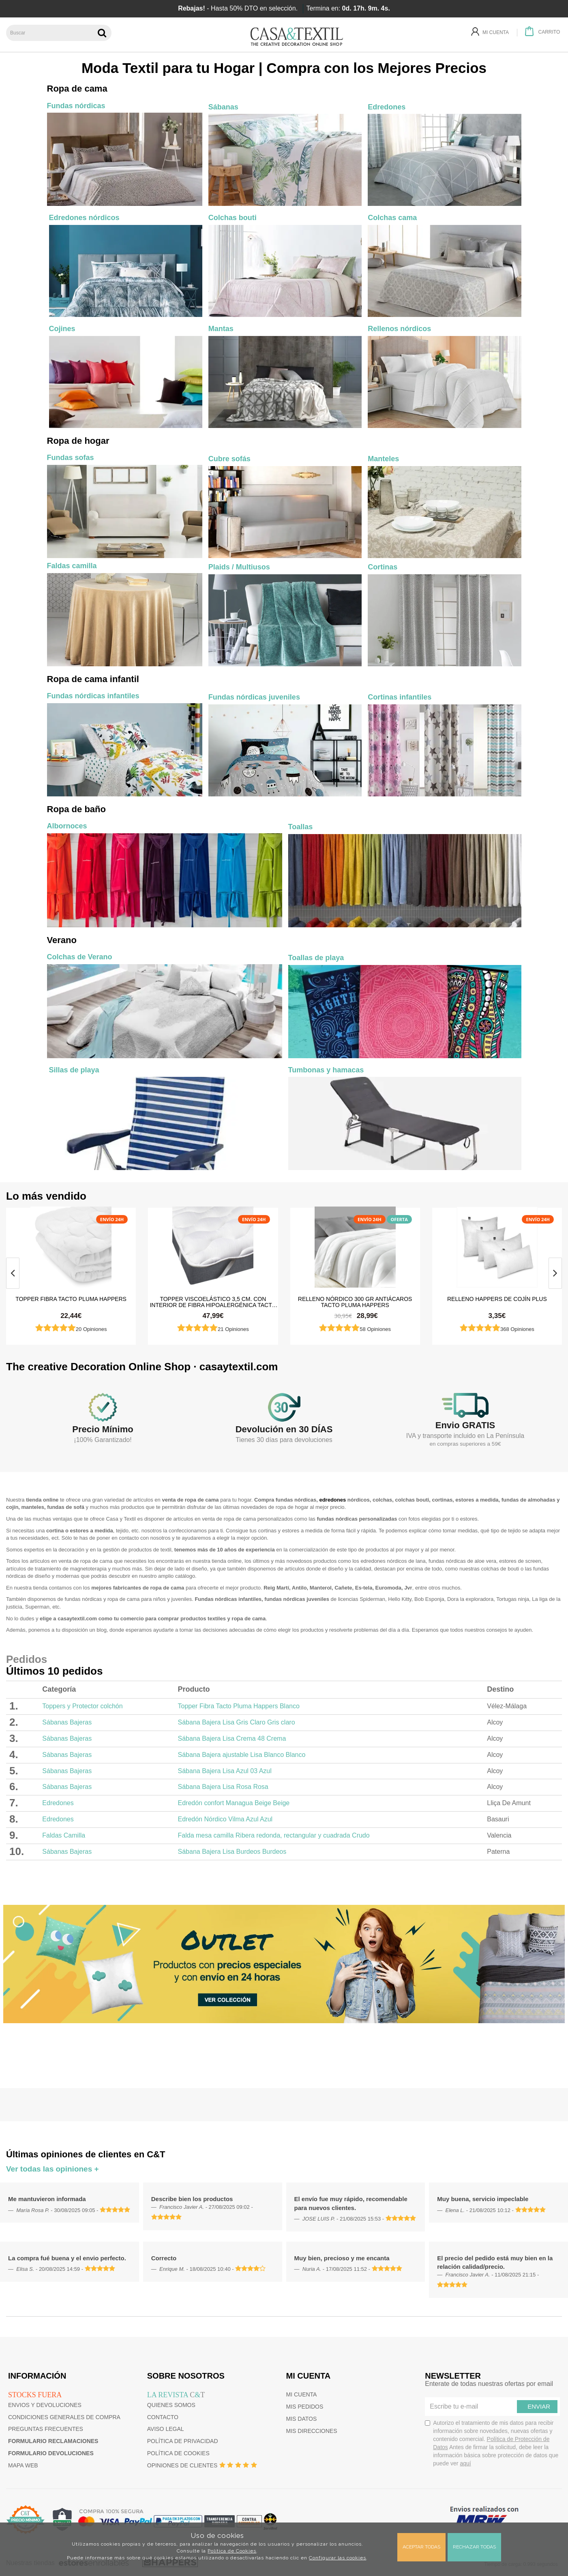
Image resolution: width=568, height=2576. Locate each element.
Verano (62, 940)
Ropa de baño (76, 809)
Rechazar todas (474, 2547)
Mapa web (23, 2465)
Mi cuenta (301, 2394)
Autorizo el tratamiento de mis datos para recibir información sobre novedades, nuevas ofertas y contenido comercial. (491, 2443)
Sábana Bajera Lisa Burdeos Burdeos (232, 1851)
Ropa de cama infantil (93, 679)
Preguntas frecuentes (45, 2429)
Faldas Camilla (63, 1835)
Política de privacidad (182, 2441)
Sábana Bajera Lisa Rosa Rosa (223, 1786)
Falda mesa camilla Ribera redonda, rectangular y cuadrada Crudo (274, 1835)
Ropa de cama (77, 88)
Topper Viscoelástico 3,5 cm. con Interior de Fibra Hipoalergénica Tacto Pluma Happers (213, 1302)
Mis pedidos (305, 2406)
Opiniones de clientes (182, 2465)
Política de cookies (178, 2453)
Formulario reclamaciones (53, 2441)
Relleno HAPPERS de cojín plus (497, 1299)
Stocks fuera (35, 2395)
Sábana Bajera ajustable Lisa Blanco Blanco (242, 1754)
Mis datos (301, 2419)
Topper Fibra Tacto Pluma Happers (70, 1299)
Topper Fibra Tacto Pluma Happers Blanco (239, 1706)
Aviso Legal (165, 2429)
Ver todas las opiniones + (52, 2169)
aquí (465, 2463)
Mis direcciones (311, 2431)
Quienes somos (171, 2405)
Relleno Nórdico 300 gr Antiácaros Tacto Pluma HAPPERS (355, 1302)
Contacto (162, 2417)
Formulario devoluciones (51, 2453)
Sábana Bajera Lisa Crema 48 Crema (232, 1738)
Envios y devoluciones (44, 2405)
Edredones (57, 1802)
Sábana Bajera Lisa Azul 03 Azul (225, 1770)
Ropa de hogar (78, 441)
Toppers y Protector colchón (82, 1706)
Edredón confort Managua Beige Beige (234, 1802)
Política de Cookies (232, 2551)
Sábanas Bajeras (67, 1722)
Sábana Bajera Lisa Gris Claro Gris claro (236, 1722)
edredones (332, 1500)
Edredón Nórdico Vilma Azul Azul (225, 1819)
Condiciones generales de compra (64, 2417)
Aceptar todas (421, 2547)
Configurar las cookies (337, 2558)
